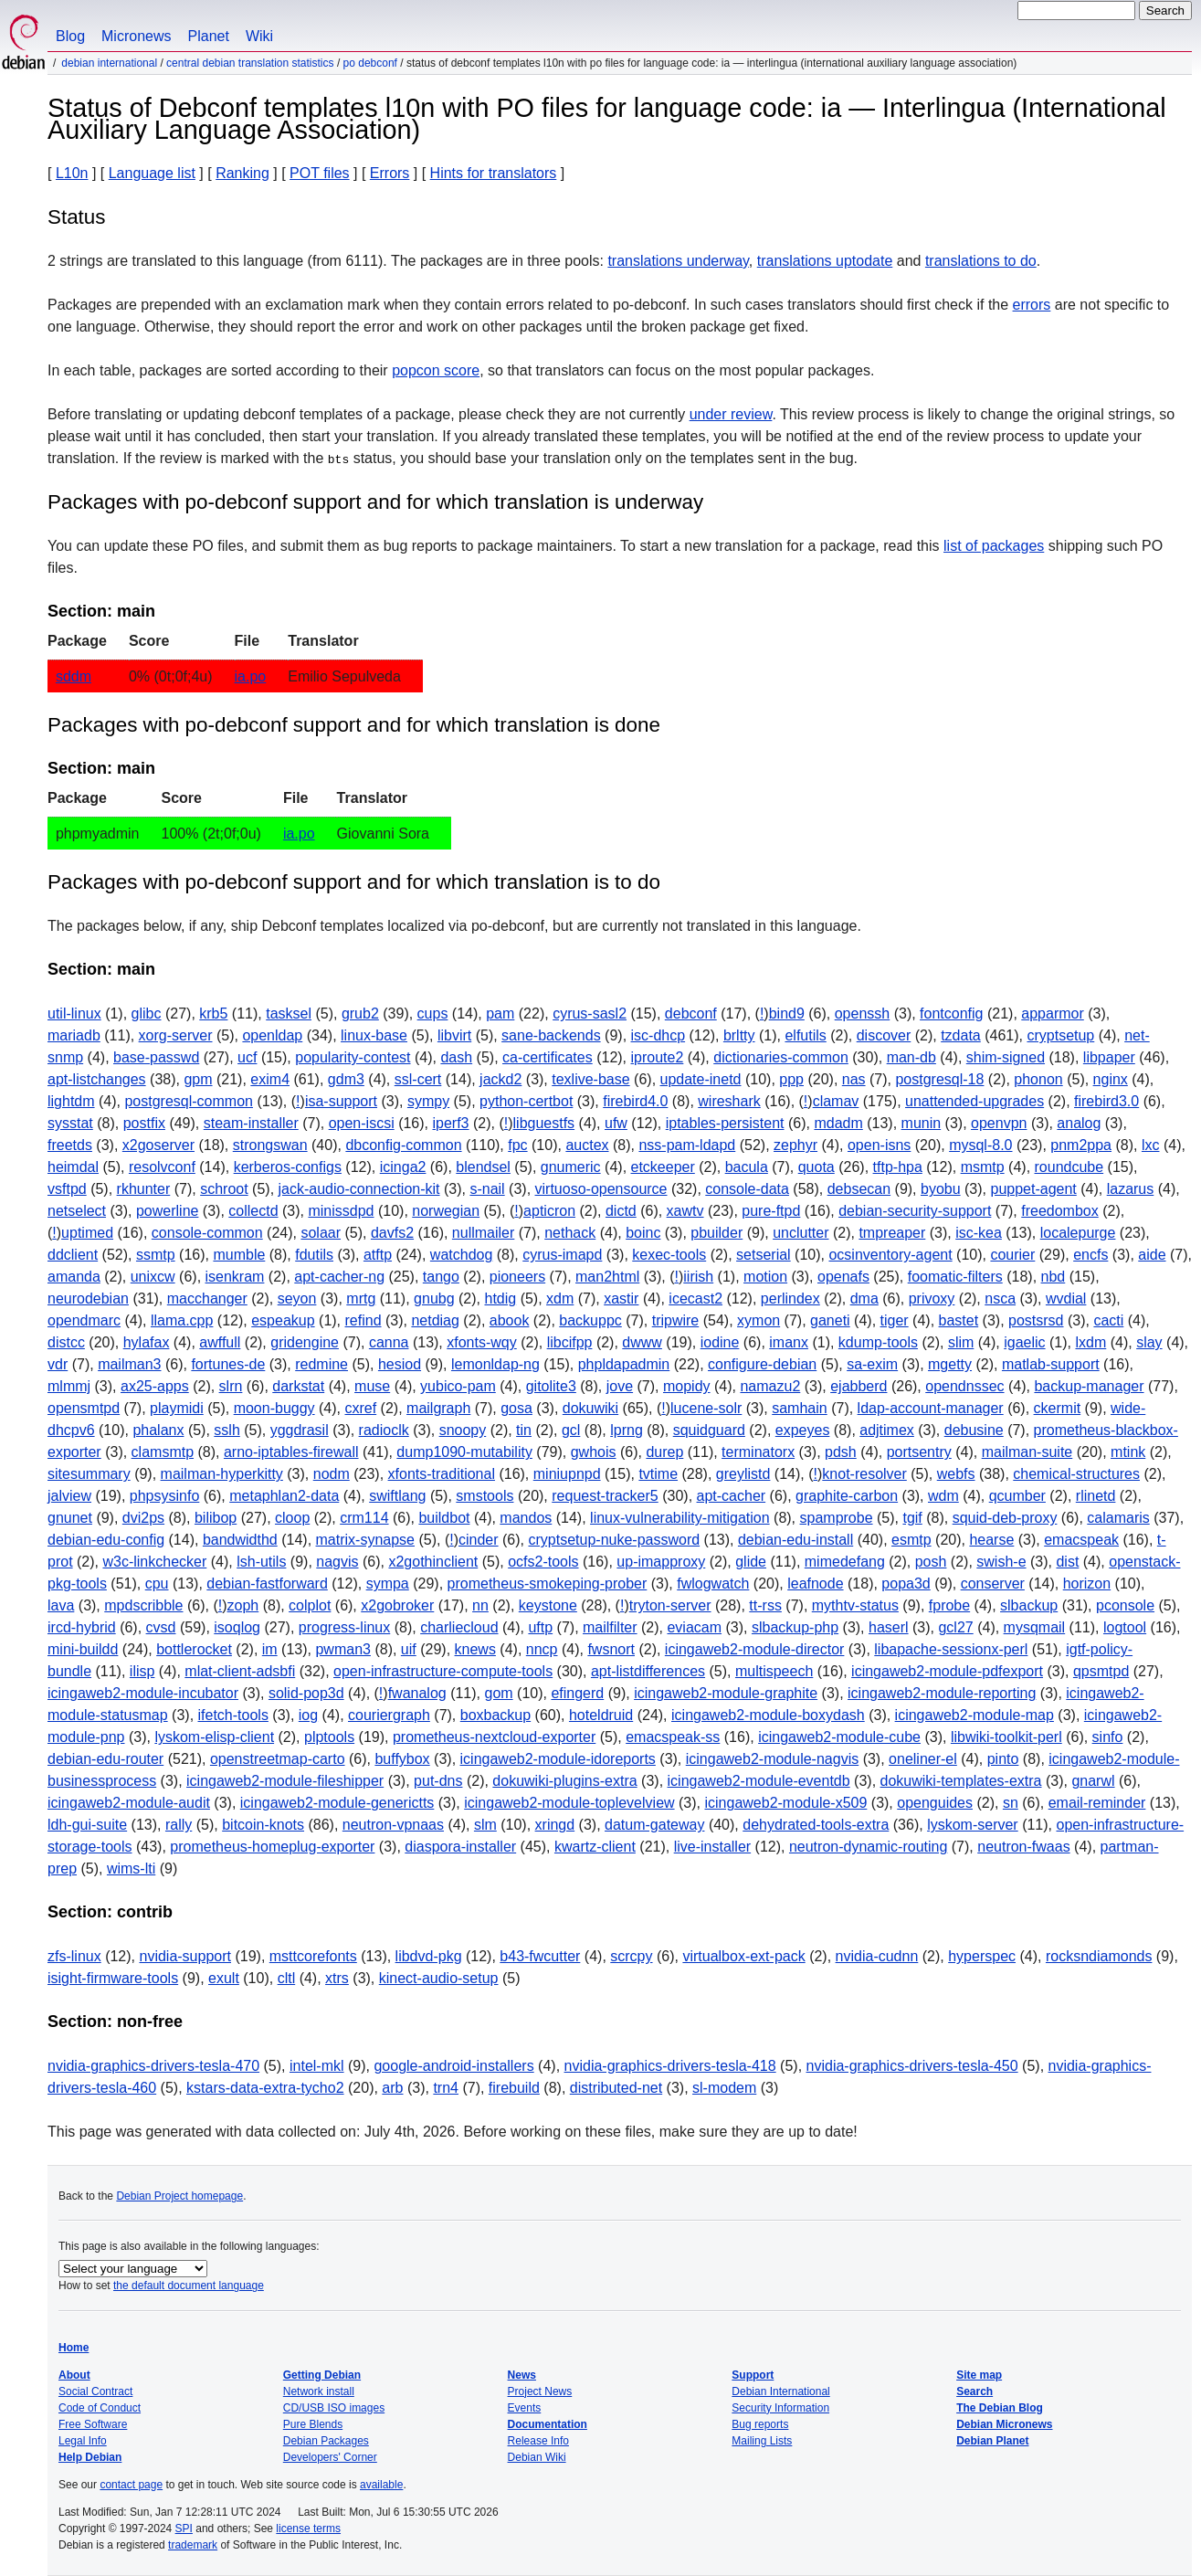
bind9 (787, 1013)
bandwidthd (240, 1539)
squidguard (709, 1430)
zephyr (795, 1145)
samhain (799, 1408)
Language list (152, 173)
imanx (788, 1342)
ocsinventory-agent (890, 1254)
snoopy (463, 1430)
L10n (72, 173)
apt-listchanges (96, 1079)
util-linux (74, 1013)
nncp (542, 1649)
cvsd (161, 1627)
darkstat (298, 1386)
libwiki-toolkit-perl (1006, 1737)
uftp (540, 1627)
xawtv (685, 1211)
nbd (1053, 1276)
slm (485, 1824)
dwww (642, 1342)
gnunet (69, 1518)
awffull (219, 1342)
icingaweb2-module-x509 (785, 1803)
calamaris (1118, 1518)
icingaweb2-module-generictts (337, 1803)
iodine (720, 1342)
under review (731, 414)
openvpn (999, 1123)
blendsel (483, 1167)
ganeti (830, 1320)
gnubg (434, 1298)
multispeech (774, 1671)
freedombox (1060, 1211)
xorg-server (176, 1035)
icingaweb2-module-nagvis (772, 1759)
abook (510, 1320)
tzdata (961, 1035)
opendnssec (964, 1386)
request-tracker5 (605, 1496)
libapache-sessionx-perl (950, 1649)
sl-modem (724, 2088)
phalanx (158, 1430)
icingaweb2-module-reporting (942, 1693)
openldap (272, 1035)
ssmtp (155, 1254)
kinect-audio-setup (439, 1978)
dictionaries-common (780, 1057)
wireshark (729, 1101)
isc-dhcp (658, 1035)
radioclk (384, 1430)
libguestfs (544, 1123)
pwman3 (342, 1649)
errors (1032, 304)
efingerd (577, 1693)
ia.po (251, 676)
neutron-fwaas (1023, 1846)
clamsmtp (163, 1452)
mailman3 (129, 1364)
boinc (643, 1232)
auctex (586, 1145)
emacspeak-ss (673, 1737)
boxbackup (495, 1715)
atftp (377, 1254)
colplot (310, 1605)
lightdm (71, 1101)
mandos (526, 1518)
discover (884, 1035)
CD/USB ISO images (334, 2408)
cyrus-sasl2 (590, 1013)
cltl (287, 1978)
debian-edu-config (105, 1539)
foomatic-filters (955, 1276)
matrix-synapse (365, 1539)
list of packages (993, 546)
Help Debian (89, 2457)
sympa (387, 1583)
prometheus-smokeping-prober (548, 1583)
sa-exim (872, 1364)
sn (1010, 1803)
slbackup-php (795, 1627)
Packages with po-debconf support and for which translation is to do (353, 882)
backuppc (590, 1320)
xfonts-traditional (441, 1474)
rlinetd (1096, 1496)
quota (816, 1167)
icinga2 (403, 1167)
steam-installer (251, 1123)
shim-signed (1005, 1057)
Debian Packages (326, 2440)
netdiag (435, 1320)
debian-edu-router (105, 1759)
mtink (1128, 1452)
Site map (979, 2375)
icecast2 (695, 1298)
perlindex (790, 1298)
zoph (243, 1605)
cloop (292, 1518)
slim (961, 1342)
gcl (571, 1430)
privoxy (932, 1298)
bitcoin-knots (263, 1824)
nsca (1000, 1298)
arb (392, 2088)
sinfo (1107, 1737)
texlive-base (590, 1079)
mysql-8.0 (980, 1145)
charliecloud (459, 1627)
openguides (935, 1803)
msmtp (983, 1167)
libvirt (454, 1035)
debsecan (858, 1189)
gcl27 (955, 1627)
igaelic (1024, 1342)
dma (864, 1298)
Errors (390, 173)
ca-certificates (547, 1057)
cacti (1108, 1320)
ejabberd (858, 1386)
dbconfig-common (403, 1145)
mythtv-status (855, 1605)
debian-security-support (914, 1211)
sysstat (70, 1123)
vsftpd (67, 1189)
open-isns (879, 1145)
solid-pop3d (306, 1693)
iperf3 (450, 1123)
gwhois (593, 1452)
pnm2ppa (1080, 1145)
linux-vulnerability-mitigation (680, 1518)
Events (525, 2408)
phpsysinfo (165, 1496)
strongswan (270, 1145)
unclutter (800, 1232)
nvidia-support (185, 1956)
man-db (911, 1057)
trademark (192, 2545)
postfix (144, 1123)
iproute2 (657, 1057)
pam (500, 1013)
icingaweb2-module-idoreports (558, 1759)
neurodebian (88, 1298)
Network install (318, 2391)
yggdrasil (299, 1430)
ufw (616, 1123)
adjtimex (886, 1430)
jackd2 (500, 1079)
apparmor (1052, 1013)
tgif (912, 1518)
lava (60, 1605)
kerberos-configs (288, 1167)
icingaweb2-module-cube (839, 1737)
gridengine (304, 1342)
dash (456, 1057)
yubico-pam (458, 1386)
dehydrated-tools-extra (816, 1824)
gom (498, 1693)
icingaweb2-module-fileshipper (285, 1781)
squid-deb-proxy (1005, 1518)
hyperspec (982, 1956)
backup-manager (1088, 1386)
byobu (941, 1189)
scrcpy (631, 1956)
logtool (1124, 1627)
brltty (739, 1035)
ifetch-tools (233, 1715)
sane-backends (551, 1035)
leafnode (815, 1583)
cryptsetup (1060, 1035)
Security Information (780, 2408)
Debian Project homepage (179, 2196)
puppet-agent (1033, 1189)
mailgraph (438, 1408)
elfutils (805, 1035)
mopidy (687, 1386)
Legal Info (82, 2440)
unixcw (153, 1276)
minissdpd (341, 1211)
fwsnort (611, 1649)
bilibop (216, 1518)
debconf (691, 1013)
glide (750, 1561)
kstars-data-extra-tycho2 (265, 2088)
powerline (167, 1211)
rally (178, 1824)
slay (1149, 1342)
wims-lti (131, 1868)
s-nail (486, 1189)
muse (372, 1386)
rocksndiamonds (1099, 1956)
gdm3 (346, 1079)
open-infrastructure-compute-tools (443, 1671)
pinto (1003, 1759)
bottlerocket (194, 1649)
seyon (297, 1298)
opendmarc (84, 1320)
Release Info (538, 2440)
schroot (224, 1189)
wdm (943, 1496)
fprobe (949, 1605)
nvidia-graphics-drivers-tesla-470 (153, 2066)
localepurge (1078, 1232)
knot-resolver (864, 1474)
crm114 (364, 1518)
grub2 (360, 1013)
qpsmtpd (1101, 1671)
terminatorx (758, 1452)
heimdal (73, 1167)
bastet (959, 1320)
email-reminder (1097, 1803)
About (74, 2375)
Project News (540, 2391)
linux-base (374, 1035)
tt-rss (765, 1605)
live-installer (712, 1846)
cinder (478, 1539)
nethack (569, 1232)
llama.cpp (182, 1320)
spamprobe (836, 1518)
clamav (836, 1101)
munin (921, 1123)
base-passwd (156, 1057)
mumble (239, 1254)
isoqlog (237, 1627)
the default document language (188, 2285)
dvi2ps (143, 1518)
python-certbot (526, 1101)
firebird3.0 (1106, 1101)
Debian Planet (992, 2440)
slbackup (1029, 1605)
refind (363, 1320)
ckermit (1057, 1408)
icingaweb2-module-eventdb (759, 1781)
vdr (57, 1364)
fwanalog (417, 1693)
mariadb (73, 1035)
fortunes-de (228, 1364)
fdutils (314, 1254)
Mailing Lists (762, 2440)
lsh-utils (261, 1561)
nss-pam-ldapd (686, 1145)
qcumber (1017, 1496)
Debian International (109, 63)
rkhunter (144, 1189)
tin (524, 1430)
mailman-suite (1027, 1452)
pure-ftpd (771, 1211)
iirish (698, 1276)
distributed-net (616, 2088)
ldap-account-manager (931, 1408)
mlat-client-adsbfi (239, 1671)
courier (1012, 1254)
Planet (208, 36)
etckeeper (663, 1167)
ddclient (72, 1254)
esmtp (911, 1539)
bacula (746, 1167)
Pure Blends (312, 2424)
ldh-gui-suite (87, 1824)
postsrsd (1035, 1320)
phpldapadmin (624, 1364)
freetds (69, 1145)
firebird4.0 (635, 1101)
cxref (360, 1408)
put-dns (438, 1781)
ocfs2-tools (543, 1561)
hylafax (146, 1342)
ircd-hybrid (81, 1627)
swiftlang (397, 1496)
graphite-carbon (846, 1496)
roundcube (1069, 1167)
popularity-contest (352, 1057)
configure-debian (762, 1364)
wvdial (1066, 1298)
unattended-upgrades (974, 1101)
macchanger (207, 1298)
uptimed (87, 1232)
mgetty (950, 1364)
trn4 (445, 2088)
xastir (621, 1298)
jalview (69, 1496)
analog (1079, 1123)
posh (931, 1561)
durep (664, 1452)
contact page (131, 2484)
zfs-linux (74, 1956)
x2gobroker (397, 1605)
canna (389, 1342)
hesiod (399, 1364)
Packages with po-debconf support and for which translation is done (353, 724)
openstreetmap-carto (277, 1759)
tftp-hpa (897, 1167)
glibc (147, 1013)
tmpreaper (892, 1232)
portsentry (919, 1452)
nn (480, 1605)
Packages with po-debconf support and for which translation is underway (375, 502)
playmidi (177, 1408)
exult (223, 1978)
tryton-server (670, 1605)
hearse (991, 1539)
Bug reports (760, 2424)
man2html (607, 1276)
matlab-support (1051, 1364)
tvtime (658, 1474)
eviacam (694, 1627)
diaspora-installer (460, 1846)
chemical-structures (1076, 1474)
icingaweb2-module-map (974, 1715)
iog (308, 1715)
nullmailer (483, 1232)
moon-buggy (274, 1408)
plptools (329, 1737)
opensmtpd (83, 1408)
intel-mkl (317, 2066)
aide (1151, 1254)
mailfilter (610, 1627)
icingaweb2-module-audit (128, 1803)
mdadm (838, 1123)
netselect (76, 1211)
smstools (484, 1496)
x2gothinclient (433, 1561)
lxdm (1090, 1342)
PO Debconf (370, 63)
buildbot (443, 1518)
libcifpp (570, 1342)
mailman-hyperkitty (222, 1474)
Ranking (242, 173)
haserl (889, 1627)
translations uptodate (825, 261)
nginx (1110, 1079)
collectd (253, 1211)
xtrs (337, 1978)
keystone (548, 1605)
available (381, 2484)
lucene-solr (706, 1408)
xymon (758, 1320)
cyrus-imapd (562, 1254)
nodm (331, 1474)
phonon (1038, 1079)
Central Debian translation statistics (249, 63)
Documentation (547, 2424)
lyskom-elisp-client (214, 1737)
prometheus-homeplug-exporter (272, 1846)
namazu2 (770, 1386)
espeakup (282, 1320)
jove (619, 1386)
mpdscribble (143, 1605)
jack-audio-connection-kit (359, 1189)
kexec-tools (669, 1254)
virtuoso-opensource (601, 1189)
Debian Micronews (1004, 2424)
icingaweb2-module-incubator (142, 1693)
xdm (560, 1298)
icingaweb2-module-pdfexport (947, 1671)
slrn (231, 1386)
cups (432, 1013)
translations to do (981, 261)
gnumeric (571, 1167)
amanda (73, 1276)
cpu (157, 1583)
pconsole (1125, 1605)
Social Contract (95, 2391)
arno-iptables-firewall (291, 1452)
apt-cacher (731, 1496)
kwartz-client (595, 1846)
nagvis (337, 1561)
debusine (974, 1430)
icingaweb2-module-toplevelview (569, 1803)
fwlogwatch (713, 1583)
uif (408, 1649)
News (522, 2375)
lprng (626, 1430)
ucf (247, 1057)
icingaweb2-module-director (755, 1649)
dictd (621, 1211)
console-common (207, 1232)
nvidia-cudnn (877, 1956)
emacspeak (1081, 1539)
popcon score (435, 370)
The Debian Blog (999, 2408)
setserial (763, 1254)
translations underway (677, 261)
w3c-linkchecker (154, 1561)
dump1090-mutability (464, 1452)
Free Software (92, 2424)
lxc (1151, 1145)
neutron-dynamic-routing (868, 1846)
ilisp (142, 1671)
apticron (549, 1211)
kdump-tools (878, 1342)
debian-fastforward (267, 1583)
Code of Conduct (99, 2408)
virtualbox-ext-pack (743, 1956)
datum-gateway (654, 1824)
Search (974, 2391)
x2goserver (158, 1145)
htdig (500, 1298)
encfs (1090, 1254)
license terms (308, 2528)
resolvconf (162, 1167)
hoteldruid (601, 1715)
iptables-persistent (725, 1123)
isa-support (341, 1101)
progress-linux (344, 1627)
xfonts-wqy (481, 1342)
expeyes (802, 1430)
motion (765, 1276)
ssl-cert (418, 1079)
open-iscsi (362, 1123)
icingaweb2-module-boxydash (768, 1715)
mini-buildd (82, 1649)
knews (475, 1649)
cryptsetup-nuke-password (614, 1539)
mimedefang (845, 1561)
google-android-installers (453, 2066)
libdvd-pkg (428, 1956)
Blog (70, 36)
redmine (321, 1364)
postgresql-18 (939, 1079)
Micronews (136, 36)
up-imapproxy (660, 1561)
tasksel (288, 1013)
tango (441, 1276)
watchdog (461, 1254)
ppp (791, 1079)
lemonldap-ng (495, 1364)
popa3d (905, 1583)
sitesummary (89, 1474)
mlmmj (68, 1386)
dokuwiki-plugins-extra (564, 1781)
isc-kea (978, 1232)
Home (73, 2347)
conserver (993, 1583)
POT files (320, 173)
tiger (894, 1320)
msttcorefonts (313, 1956)
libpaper (1109, 1057)
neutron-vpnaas (393, 1824)
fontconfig (951, 1013)
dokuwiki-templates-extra (961, 1781)
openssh (862, 1013)
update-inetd (701, 1079)
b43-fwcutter (540, 1956)
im (270, 1649)
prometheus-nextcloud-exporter (494, 1737)
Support (753, 2375)
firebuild (514, 2088)
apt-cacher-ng (339, 1276)
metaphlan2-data (284, 1496)
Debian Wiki (537, 2457)
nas (854, 1079)
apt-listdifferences (648, 1671)
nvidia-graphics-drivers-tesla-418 (670, 2066)
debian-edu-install (795, 1539)
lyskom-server (972, 1824)
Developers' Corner (330, 2457)
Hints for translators (493, 173)
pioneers (517, 1276)
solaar (320, 1232)
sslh (226, 1430)
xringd (555, 1824)
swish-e (1001, 1561)
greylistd (743, 1474)
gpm (198, 1079)
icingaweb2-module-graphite (725, 1693)
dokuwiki (590, 1408)
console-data (747, 1189)
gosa (516, 1408)
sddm (73, 676)
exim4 (270, 1079)
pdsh (841, 1452)
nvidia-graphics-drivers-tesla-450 (912, 2066)
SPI (184, 2528)
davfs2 (392, 1232)
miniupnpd (567, 1474)
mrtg (360, 1298)
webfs (956, 1474)
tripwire (676, 1320)
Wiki (259, 36)
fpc (517, 1145)
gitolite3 (551, 1386)
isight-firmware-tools (112, 1978)
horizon (1087, 1583)
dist (1067, 1561)
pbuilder (716, 1232)
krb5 (213, 1013)
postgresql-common (188, 1101)
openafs (843, 1276)
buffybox (401, 1759)
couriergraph (389, 1715)
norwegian (445, 1211)
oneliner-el (923, 1759)
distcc (66, 1342)
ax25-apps (155, 1386)
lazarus (1130, 1189)
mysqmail (1035, 1627)
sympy (428, 1101)
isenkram (235, 1276)
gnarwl (1092, 1781)
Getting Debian (322, 2375)
